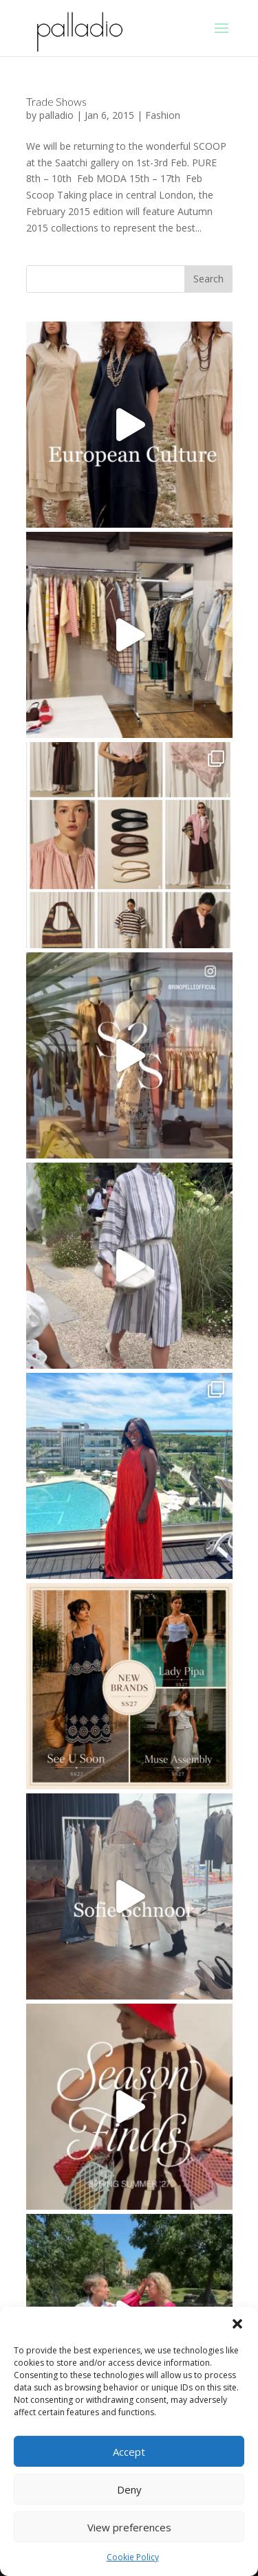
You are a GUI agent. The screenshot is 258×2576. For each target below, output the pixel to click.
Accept (129, 2452)
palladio (56, 115)
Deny (129, 2489)
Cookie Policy (133, 2557)
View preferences (129, 2527)
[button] (237, 2324)
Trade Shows (56, 101)
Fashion (162, 115)
